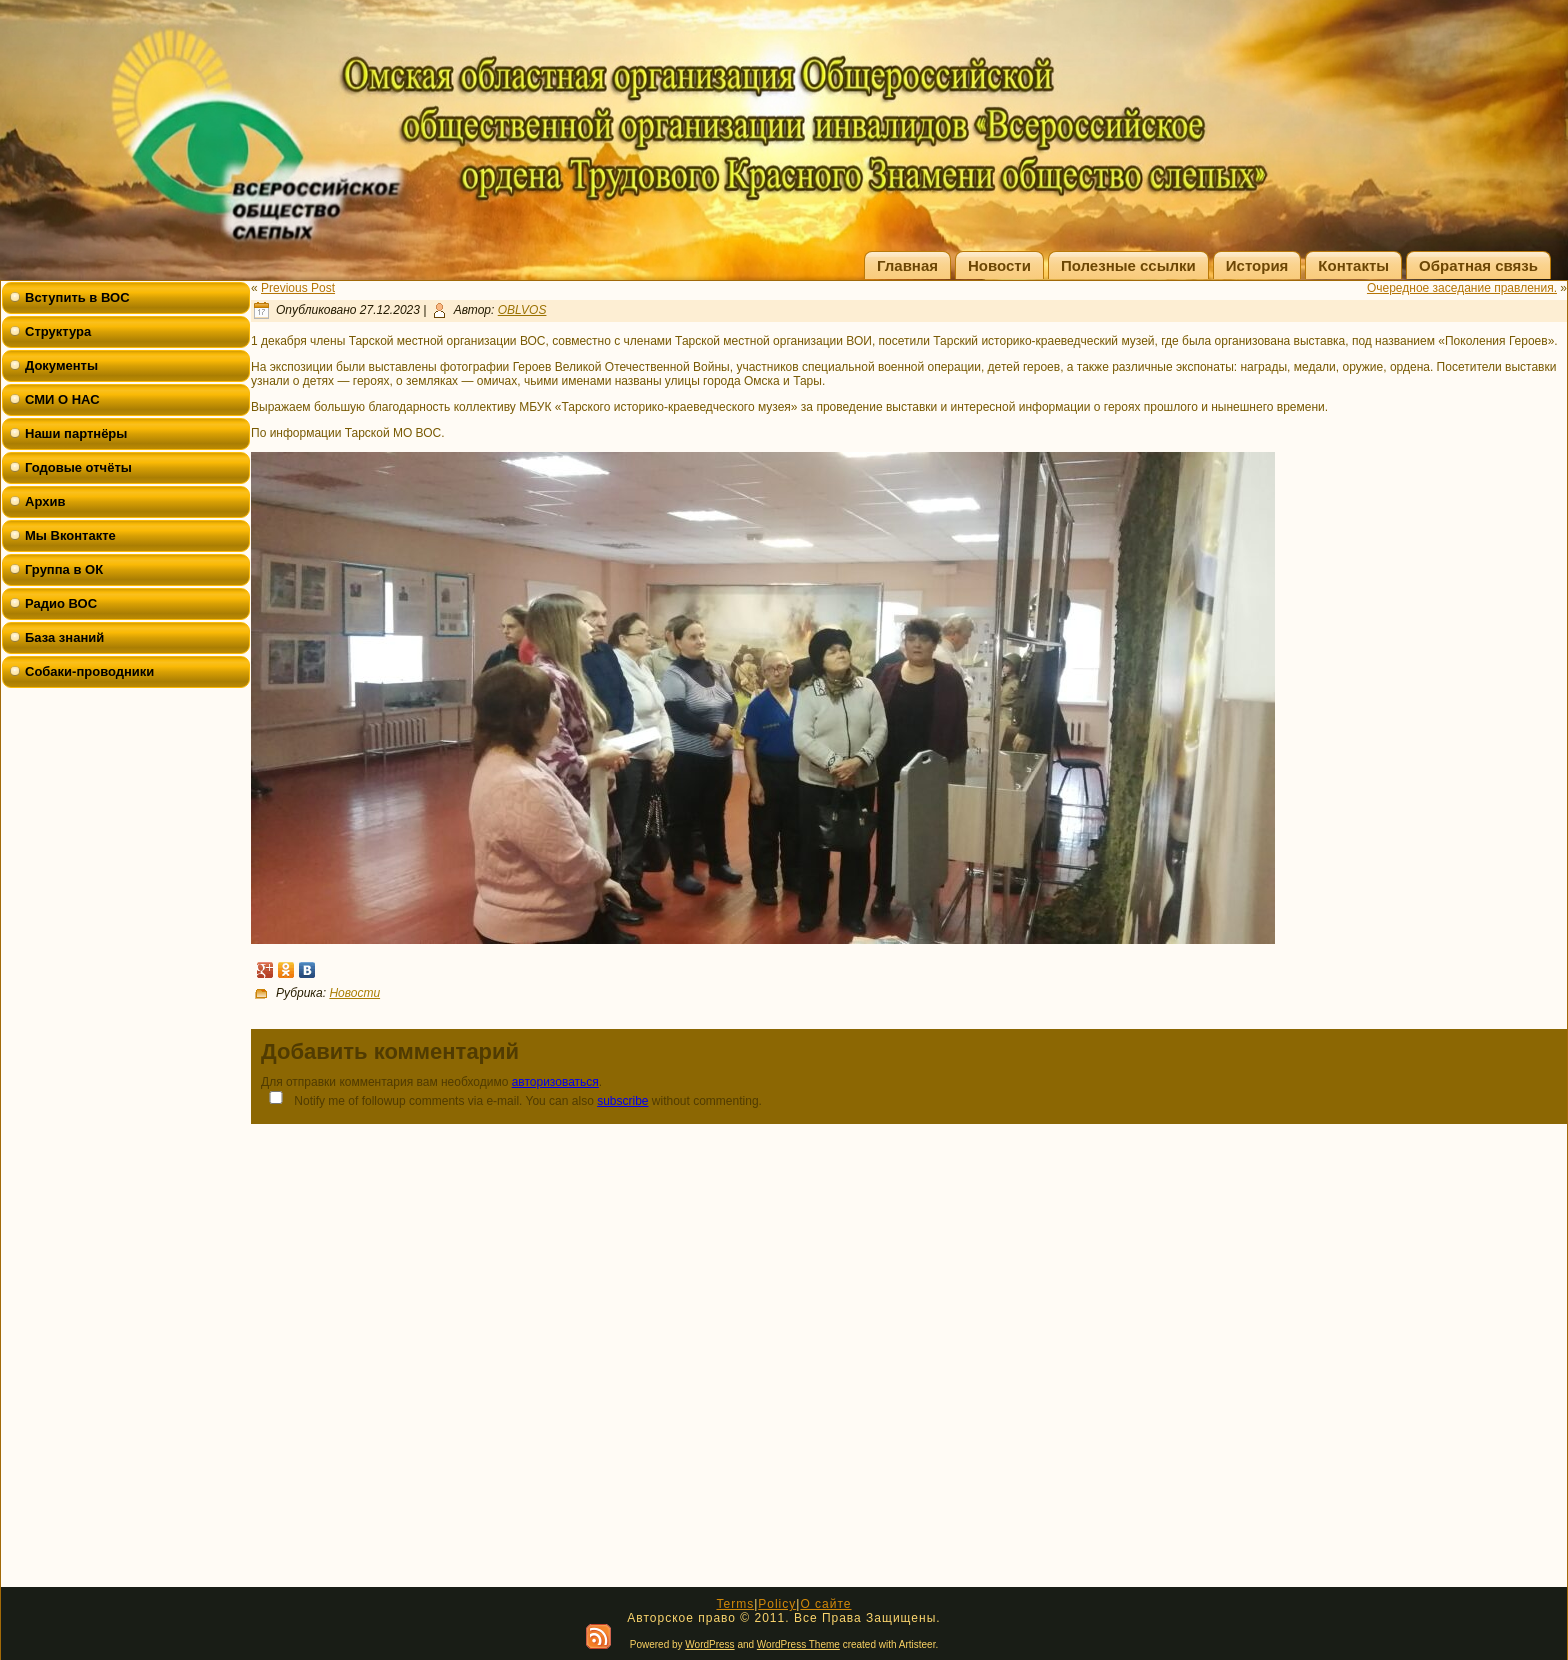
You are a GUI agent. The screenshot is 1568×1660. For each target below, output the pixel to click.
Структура (58, 331)
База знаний (64, 637)
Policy (777, 1604)
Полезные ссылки (1128, 265)
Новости (999, 265)
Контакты (1353, 265)
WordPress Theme (798, 1644)
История (1257, 265)
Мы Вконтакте (70, 535)
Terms (735, 1604)
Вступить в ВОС (77, 297)
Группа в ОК (64, 569)
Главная (907, 265)
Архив (45, 501)
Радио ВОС (61, 603)
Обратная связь (1478, 265)
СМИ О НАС (62, 399)
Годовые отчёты (78, 467)
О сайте (825, 1604)
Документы (61, 365)
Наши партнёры (76, 433)
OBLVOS (522, 310)
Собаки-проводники (89, 671)
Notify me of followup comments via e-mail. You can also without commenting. (511, 1099)
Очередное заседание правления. (1462, 288)
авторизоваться (555, 1082)
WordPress (709, 1644)
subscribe (622, 1101)
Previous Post (298, 288)
